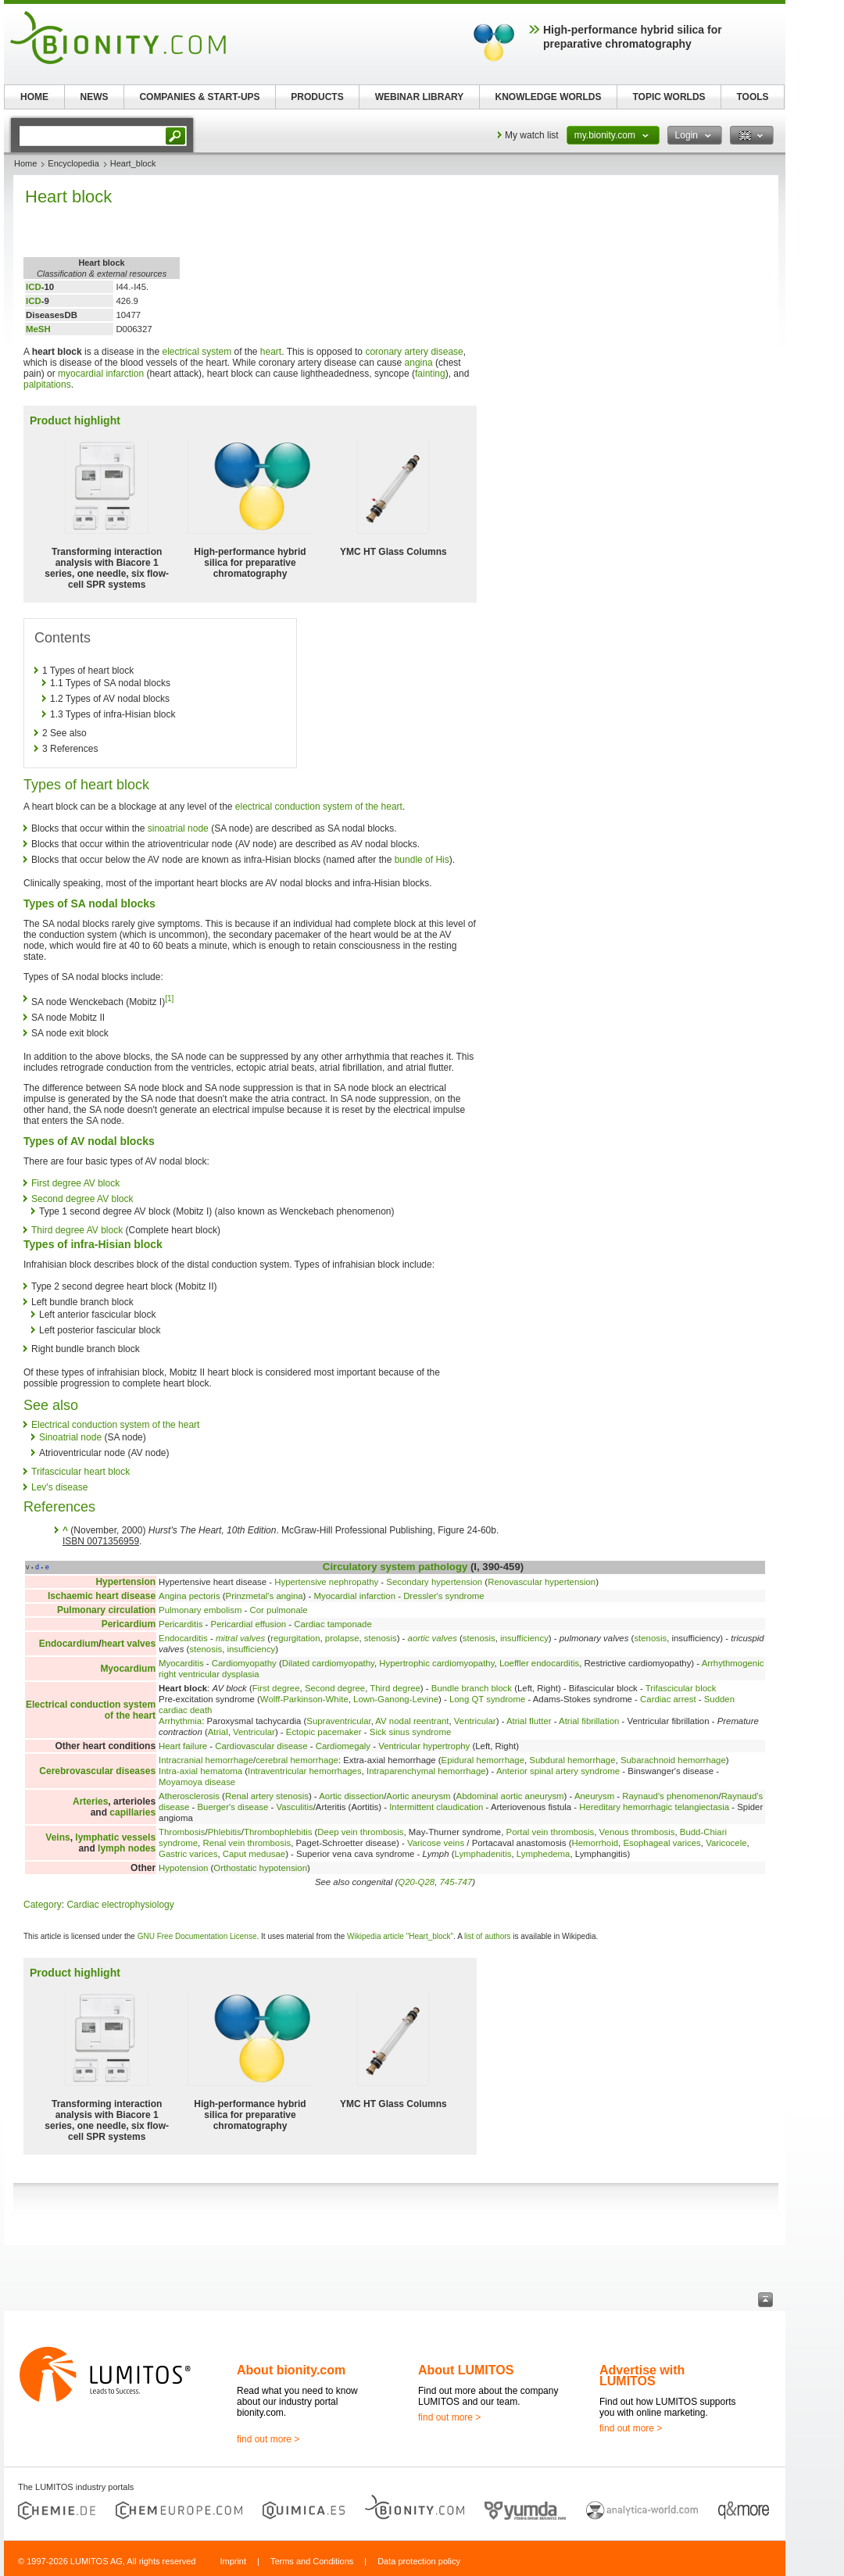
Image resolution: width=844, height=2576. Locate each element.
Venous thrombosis (637, 1832)
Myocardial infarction (354, 1596)
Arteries (90, 1801)
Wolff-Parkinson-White (304, 1699)
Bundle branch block (471, 1688)
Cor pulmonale (279, 1610)
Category (42, 1904)
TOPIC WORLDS (668, 96)
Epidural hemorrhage (483, 1760)
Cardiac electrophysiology (119, 1904)
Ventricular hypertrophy (424, 1746)
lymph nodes (127, 1848)
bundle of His (422, 859)
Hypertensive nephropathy (326, 1582)
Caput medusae (254, 1854)
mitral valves (240, 1638)
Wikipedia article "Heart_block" (400, 1936)
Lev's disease (59, 1487)
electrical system (196, 351)
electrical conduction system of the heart (318, 806)
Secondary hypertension (434, 1582)
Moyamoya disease (197, 1782)
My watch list (532, 135)
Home (25, 163)
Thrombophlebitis (278, 1832)
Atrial (218, 1732)
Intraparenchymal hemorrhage (426, 1771)
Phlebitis (224, 1832)
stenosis (380, 1638)
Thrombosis (182, 1832)
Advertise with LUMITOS (642, 2375)
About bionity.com (291, 2370)
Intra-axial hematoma (200, 1771)
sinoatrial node (178, 828)
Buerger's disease (232, 1807)
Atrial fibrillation (589, 1721)
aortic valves (432, 1638)
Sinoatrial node (70, 1437)
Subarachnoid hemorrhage (673, 1760)
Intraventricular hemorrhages (305, 1771)
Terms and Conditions (311, 2561)
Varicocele (726, 1843)
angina (419, 362)
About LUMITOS (465, 2370)
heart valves (129, 1643)
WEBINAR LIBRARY (419, 96)
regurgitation (295, 1638)
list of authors (487, 1936)
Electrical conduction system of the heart (115, 1424)
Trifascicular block (681, 1688)
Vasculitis (294, 1807)
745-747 (455, 1882)
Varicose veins (435, 1843)
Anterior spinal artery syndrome (558, 1771)
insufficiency (524, 1638)
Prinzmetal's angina (264, 1596)
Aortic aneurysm (418, 1796)
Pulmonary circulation (106, 1610)
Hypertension (125, 1581)
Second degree (335, 1688)
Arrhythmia (180, 1721)
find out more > (268, 2439)
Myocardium (128, 1668)
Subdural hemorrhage (572, 1760)
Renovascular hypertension (541, 1582)
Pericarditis (180, 1624)
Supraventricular (338, 1721)
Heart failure (183, 1746)
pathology (442, 1566)
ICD (33, 287)
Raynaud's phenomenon (670, 1796)
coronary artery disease (414, 351)
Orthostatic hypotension (260, 1868)
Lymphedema (543, 1854)
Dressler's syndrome (443, 1596)
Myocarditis (181, 1663)
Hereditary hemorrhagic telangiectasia (654, 1807)
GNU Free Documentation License (197, 1936)
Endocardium (69, 1643)
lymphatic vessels (115, 1837)
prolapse (342, 1638)
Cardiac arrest (668, 1699)
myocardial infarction (101, 373)
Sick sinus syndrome (410, 1732)
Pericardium (129, 1624)
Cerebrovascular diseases (97, 1771)
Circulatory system (369, 1566)
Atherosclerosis (189, 1796)
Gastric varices (188, 1854)
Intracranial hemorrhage (206, 1760)
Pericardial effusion (249, 1624)
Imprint (233, 2561)
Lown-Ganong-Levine (395, 1699)
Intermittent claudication (436, 1807)
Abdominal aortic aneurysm (510, 1796)
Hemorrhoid (595, 1843)
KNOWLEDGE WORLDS (548, 96)
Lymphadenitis (482, 1854)
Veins (57, 1837)
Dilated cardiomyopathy (328, 1663)
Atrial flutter (529, 1721)
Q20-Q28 (416, 1882)
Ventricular (475, 1721)
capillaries (132, 1812)
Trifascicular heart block (80, 1471)
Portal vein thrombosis (550, 1832)
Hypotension (183, 1868)
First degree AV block (75, 1183)
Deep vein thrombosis (360, 1832)
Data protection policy (418, 2561)
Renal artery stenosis (267, 1796)
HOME (34, 96)
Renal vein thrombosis (246, 1843)
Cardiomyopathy (244, 1663)
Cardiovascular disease (261, 1746)
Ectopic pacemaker (324, 1732)
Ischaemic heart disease (102, 1595)
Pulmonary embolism (200, 1610)
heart (270, 351)
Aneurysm (594, 1796)
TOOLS (752, 96)
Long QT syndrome (487, 1699)
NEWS (94, 96)
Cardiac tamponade (332, 1624)
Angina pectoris (189, 1596)
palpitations (47, 384)
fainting (430, 373)
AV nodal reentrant (412, 1721)
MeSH (38, 329)
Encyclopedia (73, 163)
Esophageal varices (661, 1843)
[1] (169, 998)
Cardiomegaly (343, 1746)
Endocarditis (183, 1638)
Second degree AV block (82, 1198)
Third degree (395, 1688)
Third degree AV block (77, 1230)
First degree (276, 1688)
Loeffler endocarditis (539, 1663)
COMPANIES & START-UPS (199, 96)
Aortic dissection (351, 1796)
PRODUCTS (317, 96)
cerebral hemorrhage (297, 1760)
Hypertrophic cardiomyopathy (436, 1663)
